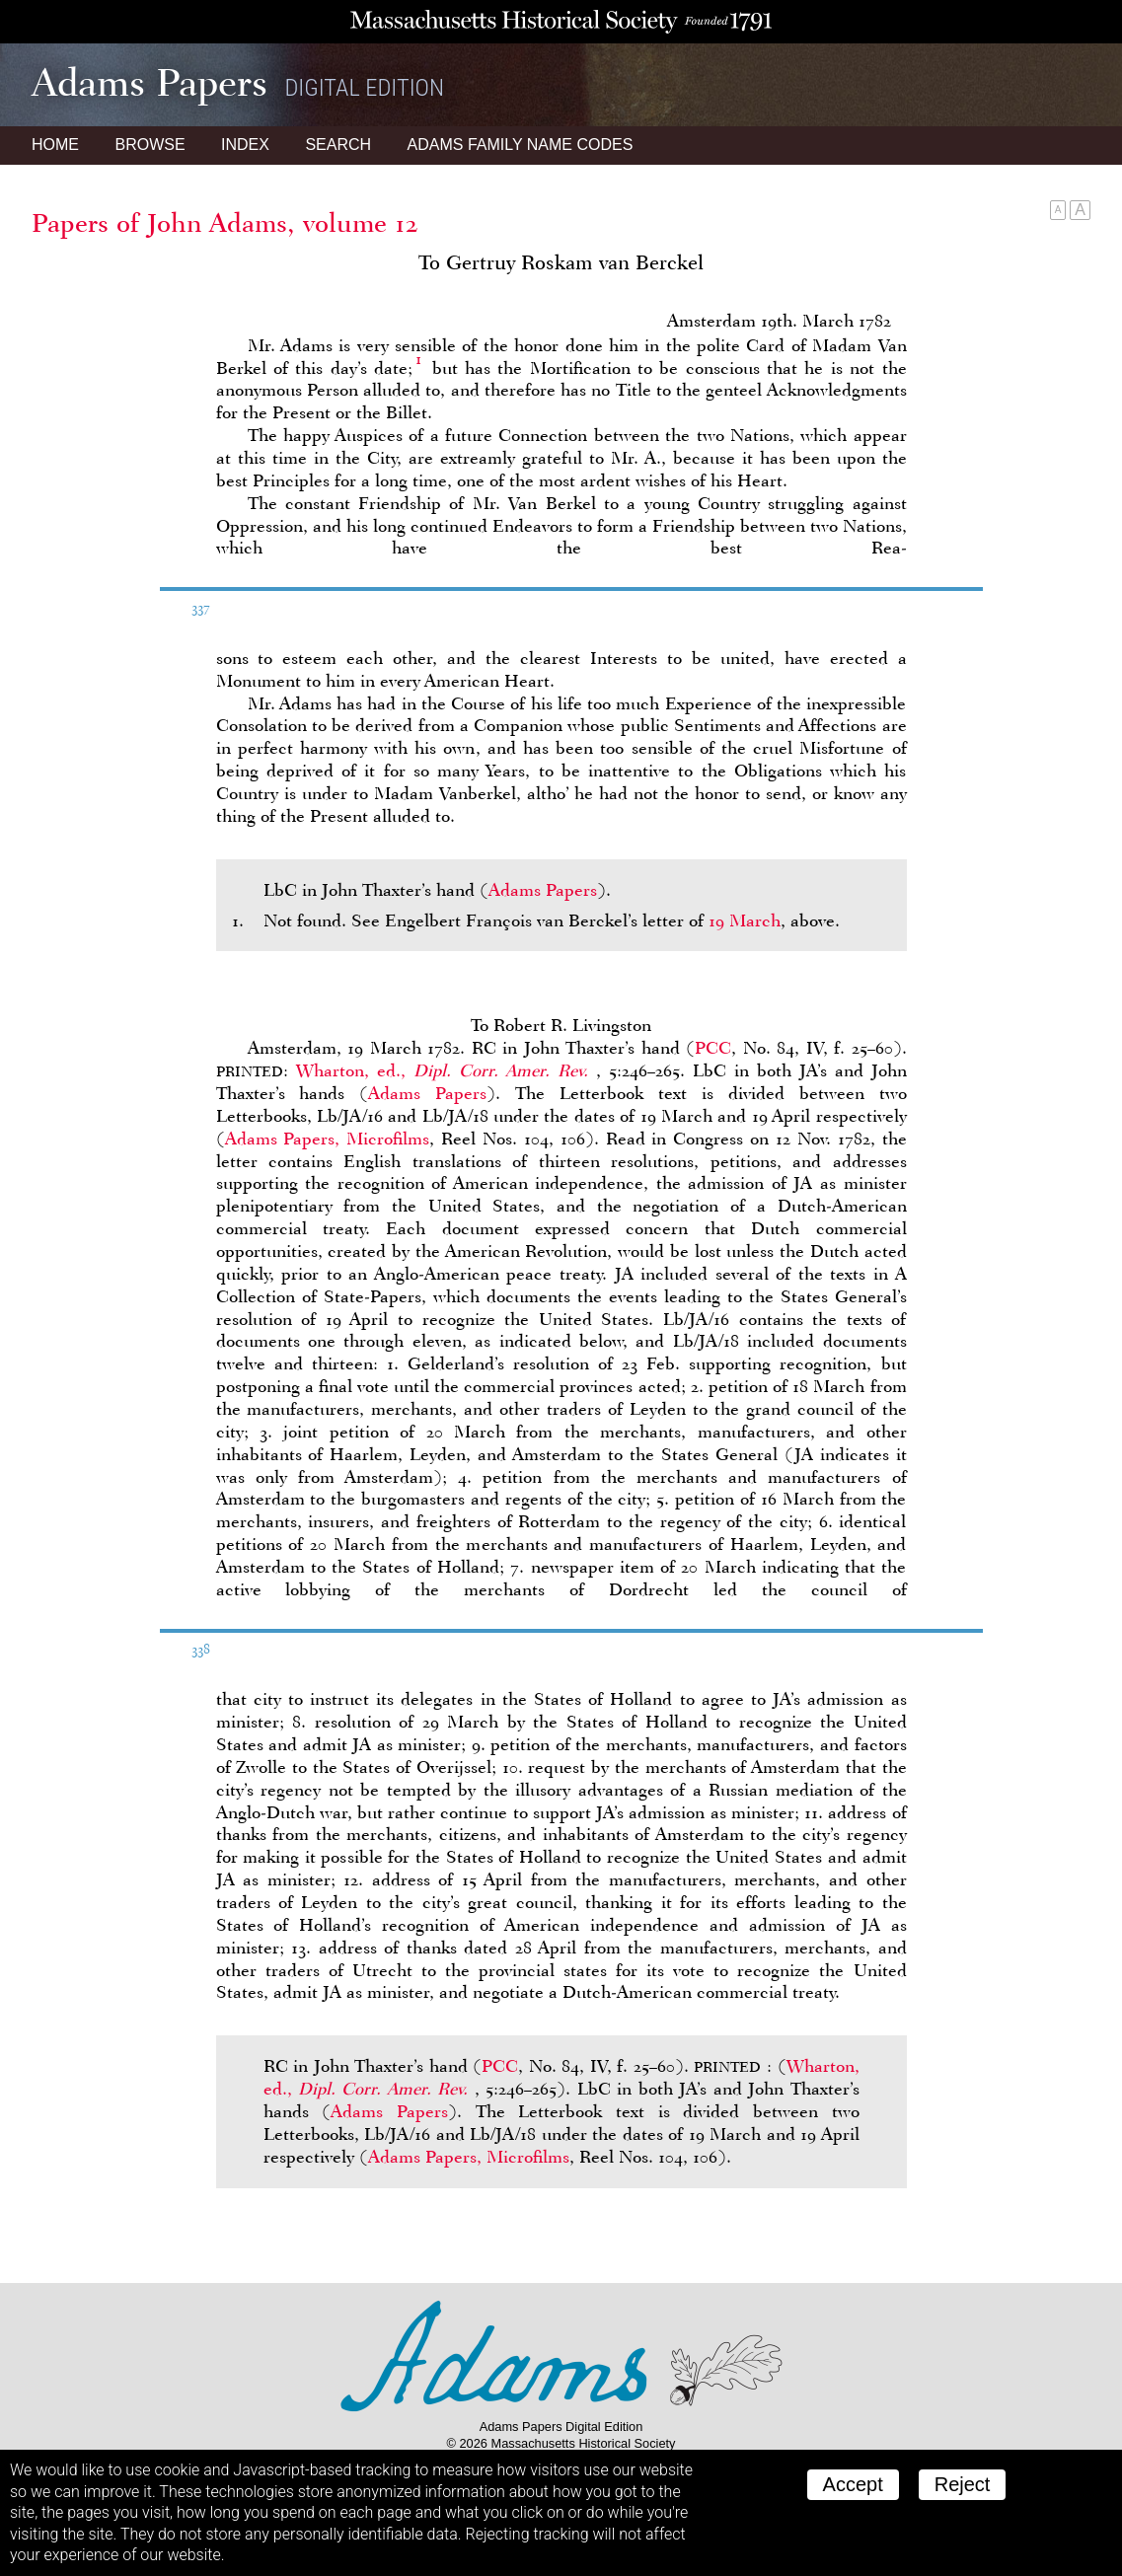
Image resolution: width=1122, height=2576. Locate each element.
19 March (745, 920)
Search (338, 144)
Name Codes (521, 144)
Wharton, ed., (446, 1070)
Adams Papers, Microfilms (327, 1138)
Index (245, 144)
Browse (149, 144)
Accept (853, 2484)
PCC (713, 1048)
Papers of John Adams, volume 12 (225, 223)
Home (55, 144)
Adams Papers (542, 890)
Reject (963, 2484)
